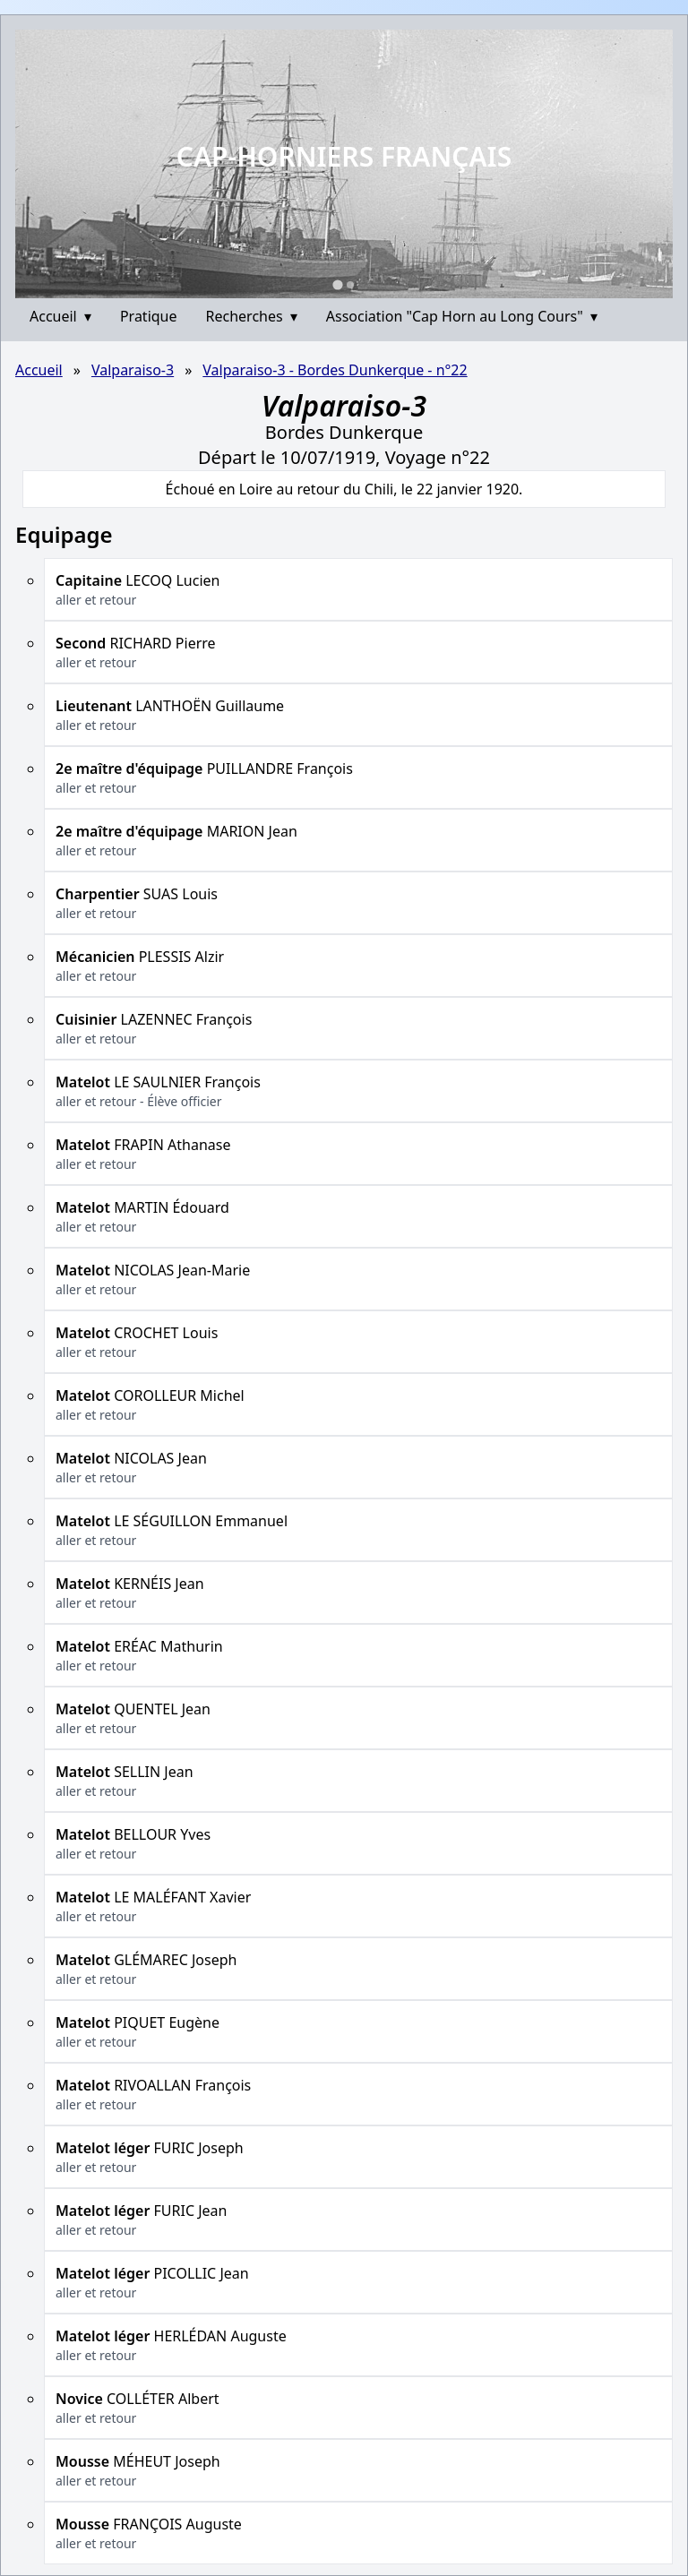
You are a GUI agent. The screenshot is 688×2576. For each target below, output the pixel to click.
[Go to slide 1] (337, 284)
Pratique (148, 316)
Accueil (60, 316)
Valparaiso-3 (132, 370)
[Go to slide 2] (350, 284)
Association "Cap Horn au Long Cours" (462, 316)
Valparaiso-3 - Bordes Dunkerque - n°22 (334, 370)
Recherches (251, 316)
